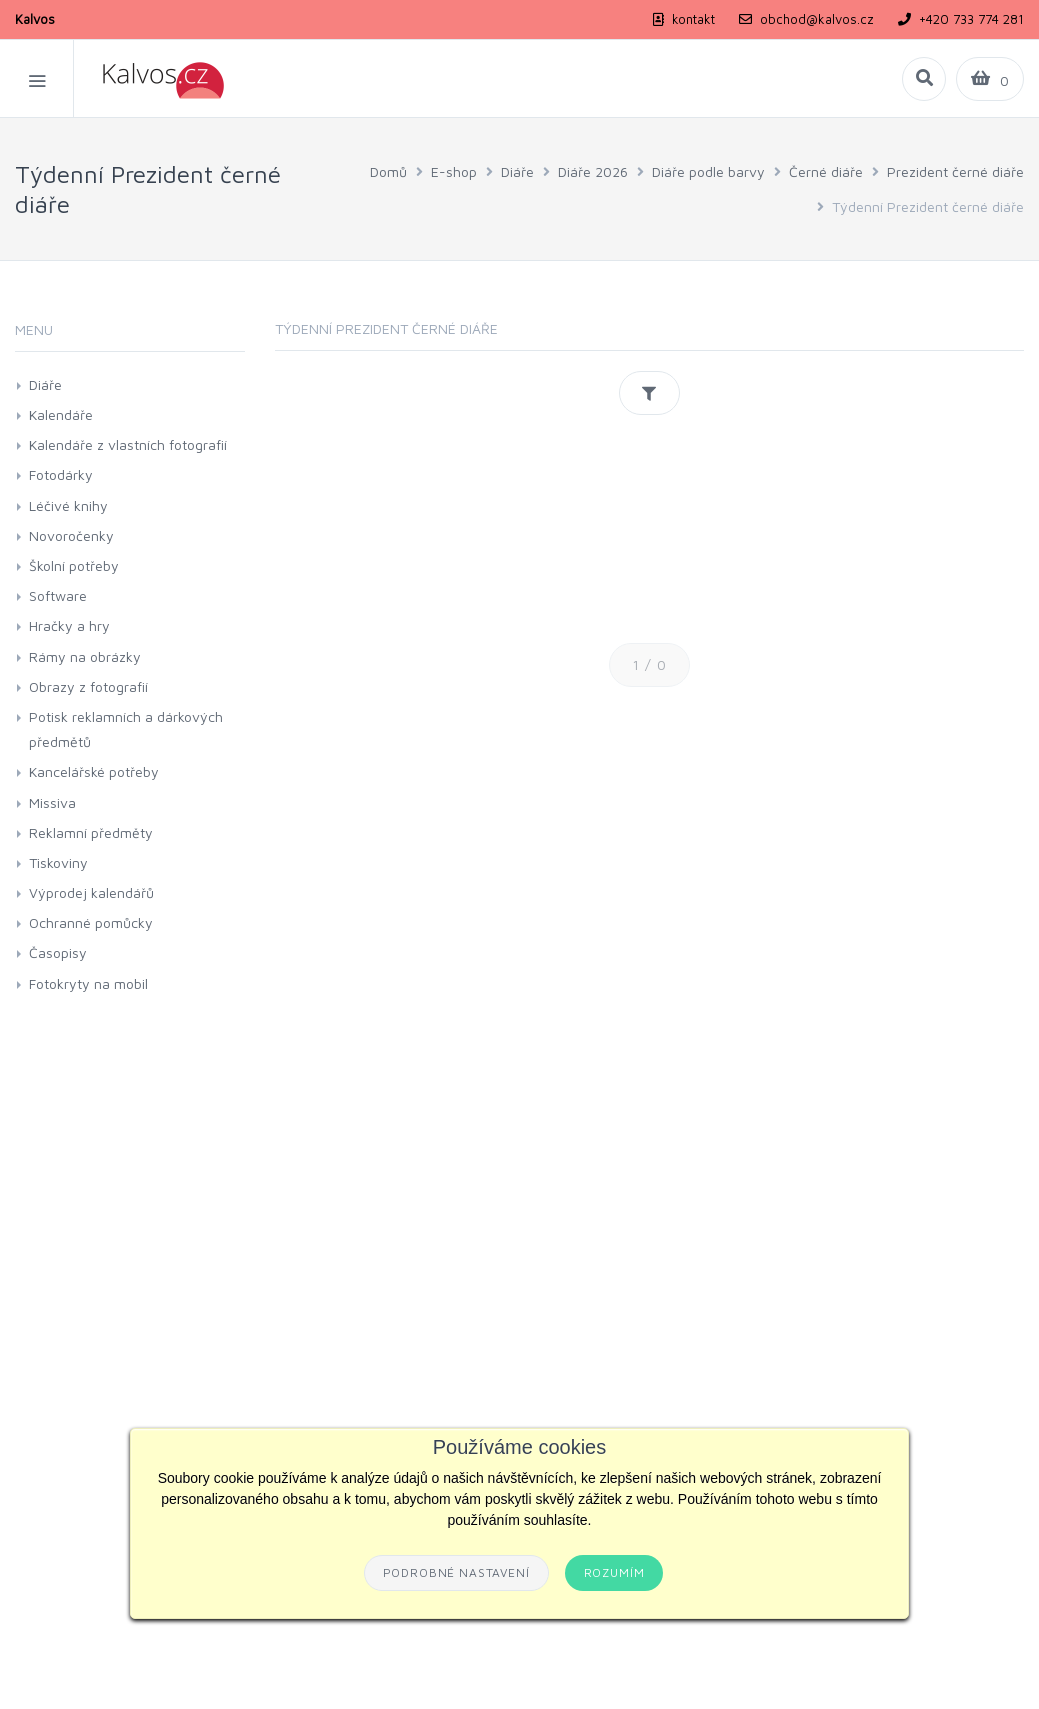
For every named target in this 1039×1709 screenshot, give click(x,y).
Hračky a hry (69, 625)
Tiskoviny (58, 862)
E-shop (454, 171)
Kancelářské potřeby (94, 771)
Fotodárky (61, 474)
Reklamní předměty (91, 832)
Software (58, 595)
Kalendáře (61, 414)
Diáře (517, 171)
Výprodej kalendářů (91, 892)
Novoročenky (71, 535)
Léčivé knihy (68, 505)
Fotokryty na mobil (88, 983)
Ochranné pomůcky (91, 922)
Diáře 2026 (593, 171)
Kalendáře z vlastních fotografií (128, 444)
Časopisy (58, 952)
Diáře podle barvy (708, 171)
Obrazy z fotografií (88, 686)
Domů (388, 171)
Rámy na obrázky (85, 656)
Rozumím (614, 1572)
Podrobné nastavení (456, 1572)
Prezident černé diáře (955, 171)
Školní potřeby (74, 565)
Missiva (52, 802)
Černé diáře (826, 171)
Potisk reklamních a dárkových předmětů (126, 729)
